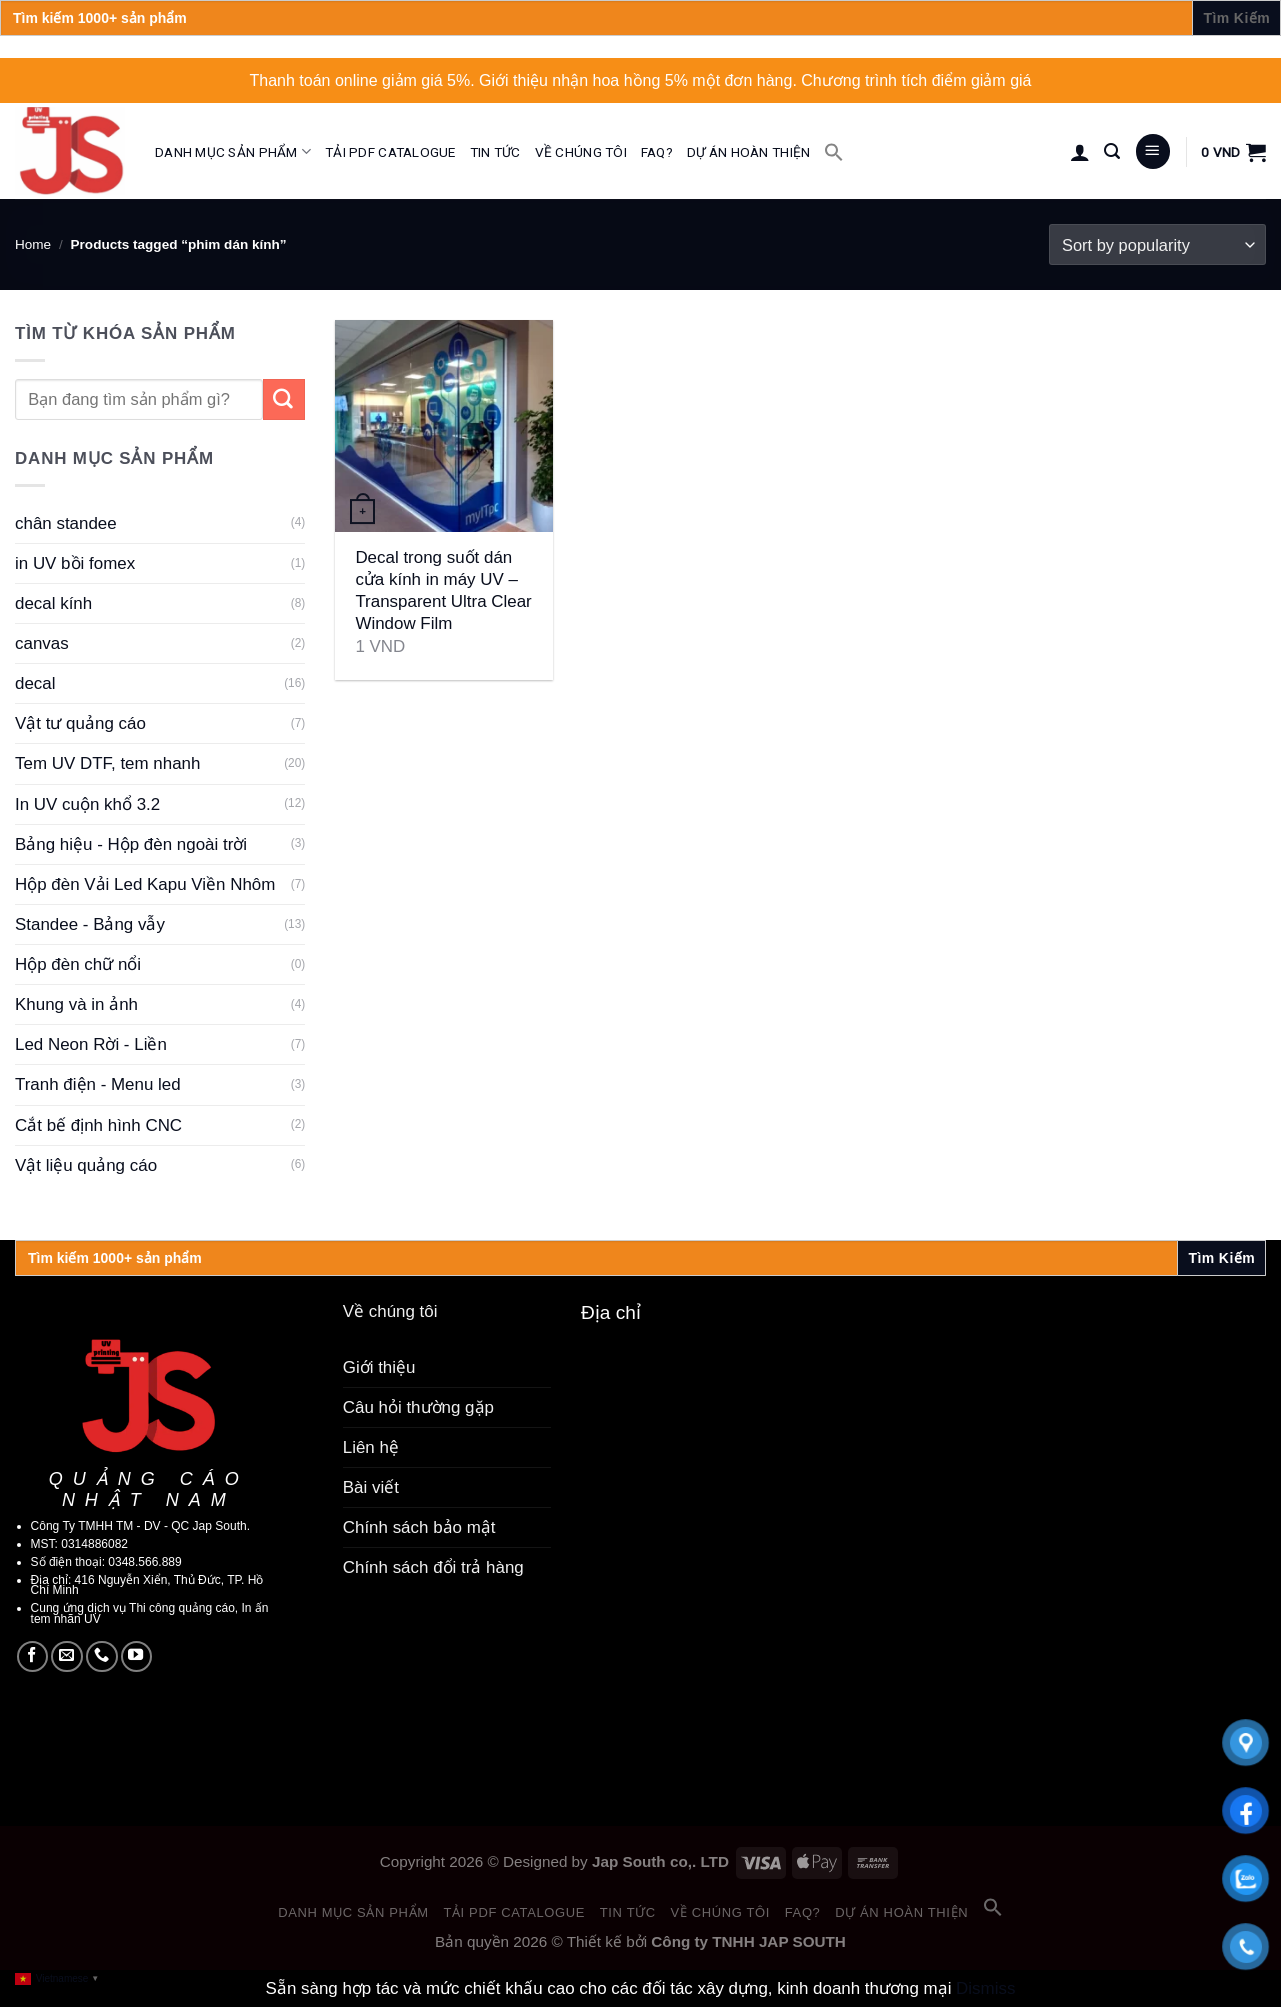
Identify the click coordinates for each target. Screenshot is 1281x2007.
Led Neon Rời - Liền (91, 1044)
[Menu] (1153, 151)
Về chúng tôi (581, 152)
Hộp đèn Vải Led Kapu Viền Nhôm (145, 884)
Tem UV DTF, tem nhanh (107, 763)
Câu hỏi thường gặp (418, 1407)
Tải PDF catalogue (390, 152)
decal (35, 683)
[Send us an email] (67, 1657)
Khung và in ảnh (76, 1004)
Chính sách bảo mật (419, 1527)
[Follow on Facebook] (33, 1657)
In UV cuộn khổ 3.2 (87, 804)
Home (33, 244)
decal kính (53, 603)
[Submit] (284, 399)
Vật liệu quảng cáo (86, 1165)
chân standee (66, 523)
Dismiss (985, 1988)
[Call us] (102, 1657)
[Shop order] (1157, 244)
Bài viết (371, 1487)
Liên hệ (371, 1447)
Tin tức (495, 152)
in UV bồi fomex (75, 563)
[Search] (1112, 151)
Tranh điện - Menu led (98, 1084)
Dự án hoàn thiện (748, 152)
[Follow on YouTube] (137, 1657)
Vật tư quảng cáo (80, 723)
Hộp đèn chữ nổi (78, 964)
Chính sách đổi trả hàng (433, 1567)
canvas (42, 643)
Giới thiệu (379, 1367)
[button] (834, 152)
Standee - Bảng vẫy (90, 924)
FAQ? (657, 152)
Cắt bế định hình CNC (98, 1125)
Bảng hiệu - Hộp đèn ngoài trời (131, 844)
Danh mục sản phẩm (233, 151)
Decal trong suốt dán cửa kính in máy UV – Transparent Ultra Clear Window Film (443, 590)
